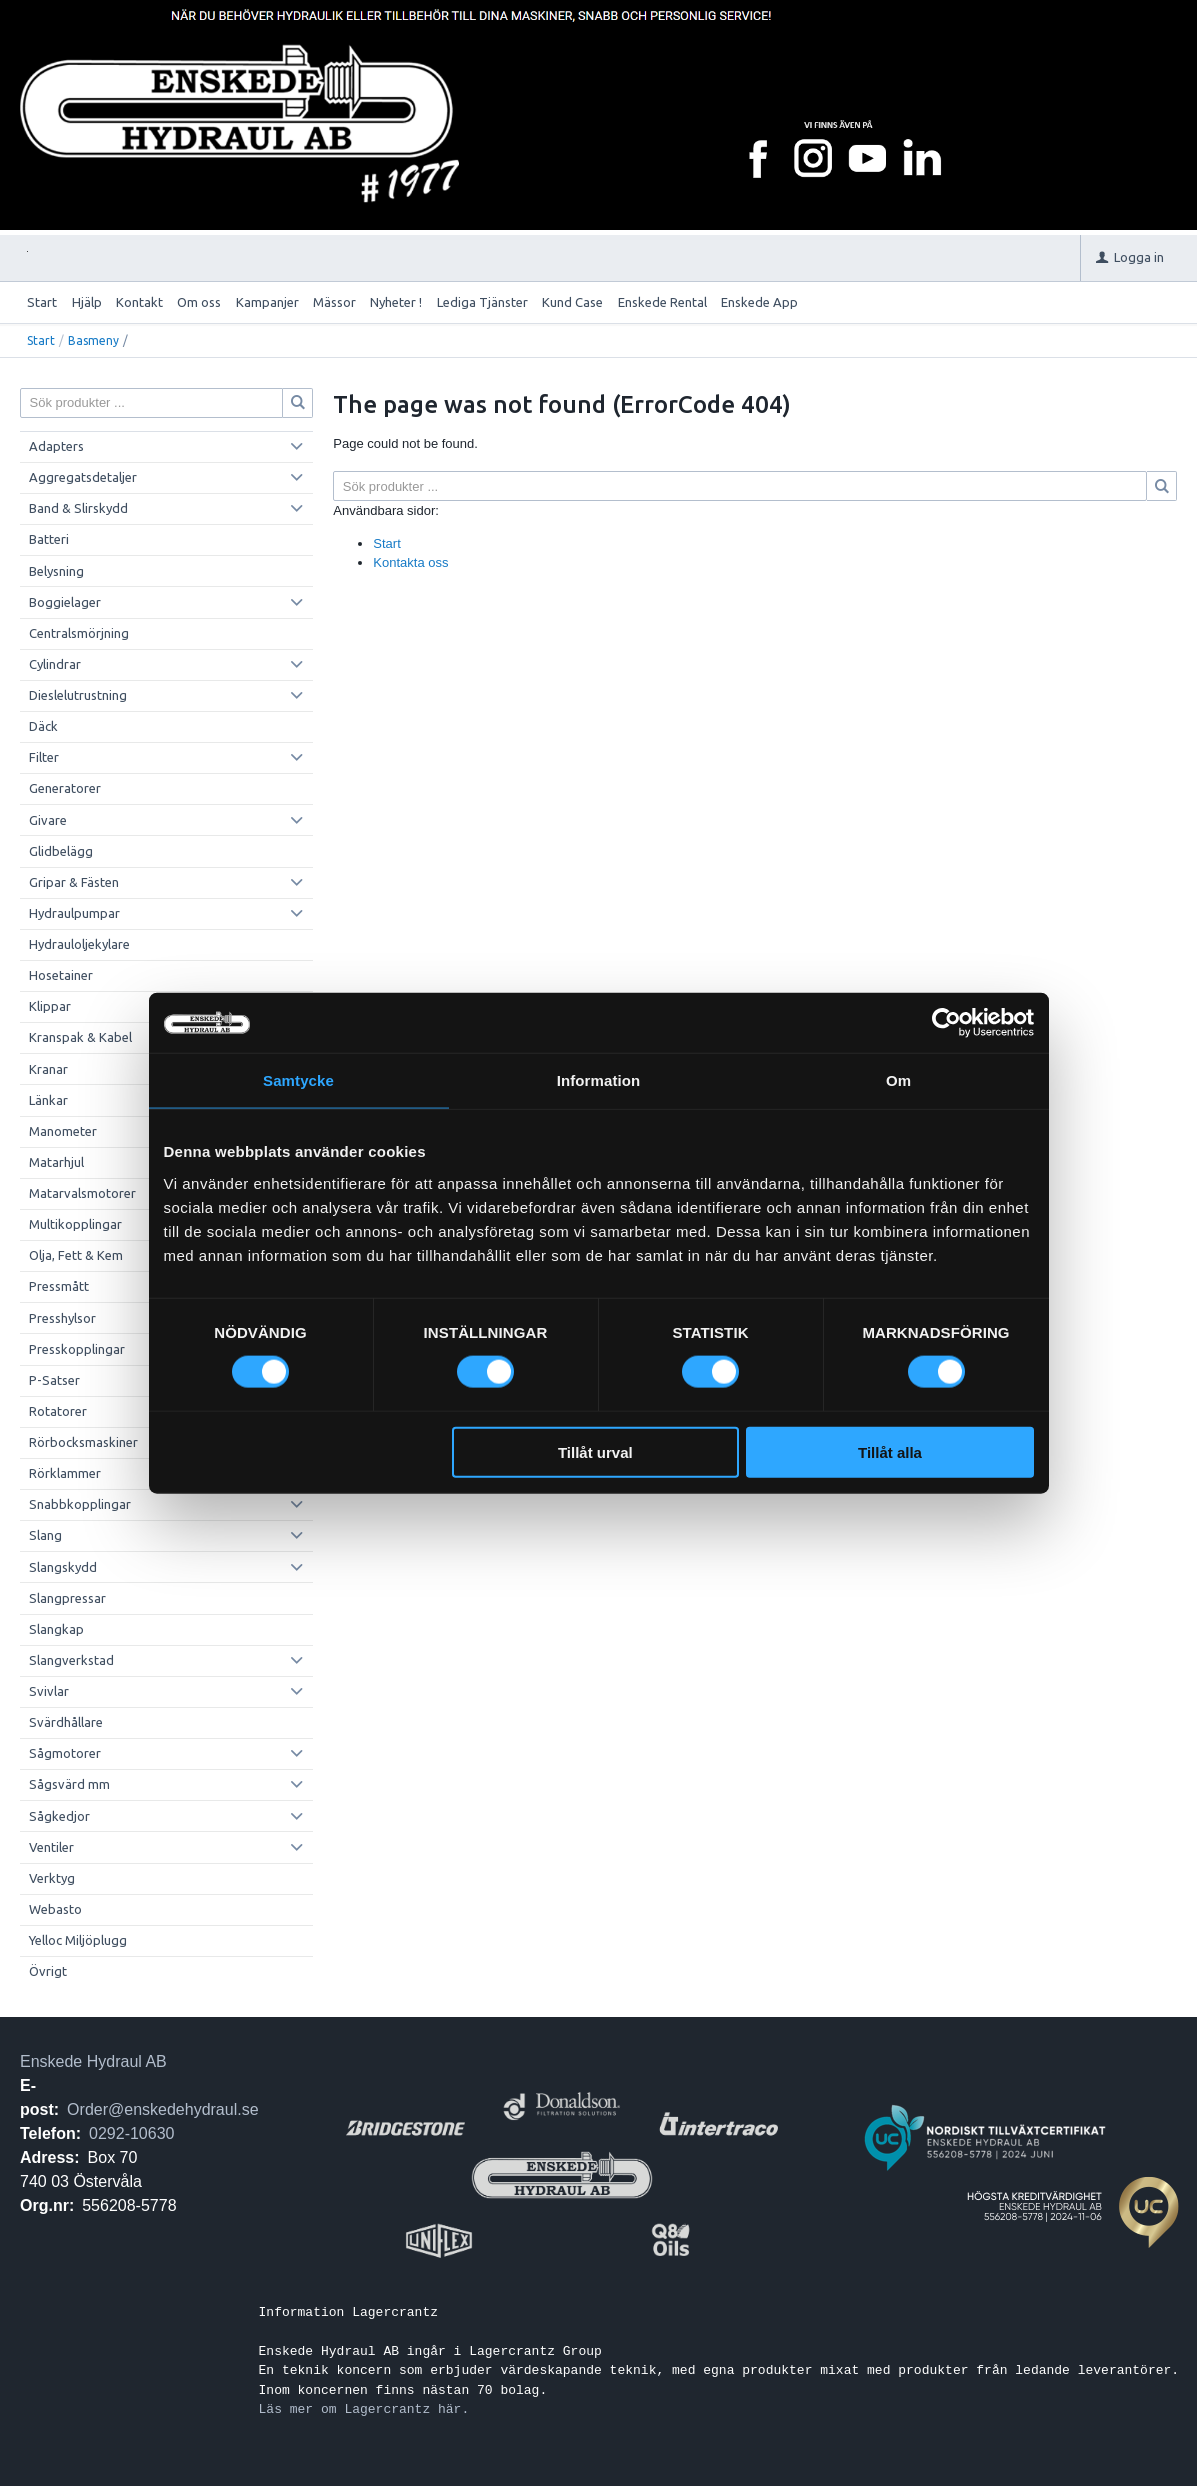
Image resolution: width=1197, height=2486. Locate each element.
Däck (43, 726)
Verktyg (52, 1878)
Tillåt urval (595, 1451)
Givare (48, 820)
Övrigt (48, 1971)
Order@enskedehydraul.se (162, 2109)
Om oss (199, 302)
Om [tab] (898, 1080)
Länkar (48, 1100)
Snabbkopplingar (80, 1504)
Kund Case (572, 302)
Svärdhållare (66, 1722)
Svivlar (49, 1691)
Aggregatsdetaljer (83, 477)
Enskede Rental (662, 302)
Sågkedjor (59, 1816)
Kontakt (139, 302)
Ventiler (51, 1847)
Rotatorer (58, 1411)
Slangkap (56, 1629)
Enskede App (759, 302)
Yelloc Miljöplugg (78, 1940)
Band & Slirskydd (78, 508)
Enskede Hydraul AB (93, 2061)
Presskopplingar (77, 1349)
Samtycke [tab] (298, 1080)
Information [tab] (599, 1080)
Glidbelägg (61, 851)
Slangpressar (67, 1598)
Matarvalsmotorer (82, 1193)
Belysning (56, 571)
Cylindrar (55, 664)
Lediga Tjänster (482, 302)
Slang (45, 1535)
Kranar (48, 1069)
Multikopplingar (75, 1224)
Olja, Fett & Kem (76, 1255)
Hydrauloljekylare (79, 944)
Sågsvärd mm (69, 1784)
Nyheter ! (396, 302)
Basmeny (93, 340)
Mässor (334, 302)
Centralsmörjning (79, 633)
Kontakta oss (410, 562)
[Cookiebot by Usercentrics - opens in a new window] (946, 1023)
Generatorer (65, 788)
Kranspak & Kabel (80, 1037)
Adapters (56, 446)
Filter (44, 757)
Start (42, 302)
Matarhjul (56, 1162)
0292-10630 (131, 2133)
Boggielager (65, 602)
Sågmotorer (65, 1753)
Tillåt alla (890, 1451)
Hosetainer (61, 975)
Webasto (55, 1909)
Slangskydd (63, 1567)
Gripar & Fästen (74, 882)
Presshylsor (62, 1318)
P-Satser (54, 1380)
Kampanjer (267, 302)
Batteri (49, 539)
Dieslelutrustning (78, 695)
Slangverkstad (71, 1660)
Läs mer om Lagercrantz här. (364, 2409)
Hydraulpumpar (74, 913)
